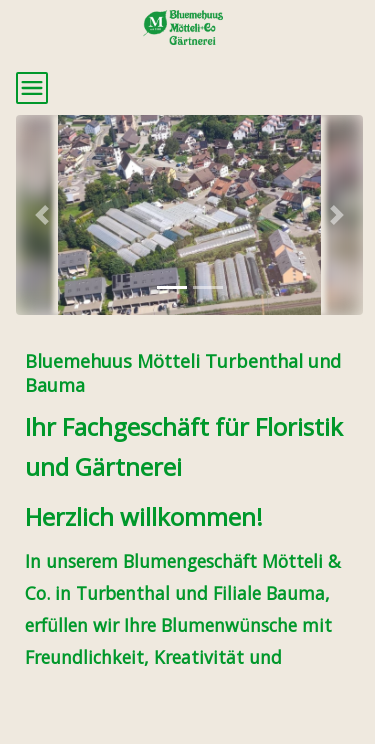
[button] (42, 215)
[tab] (172, 287)
